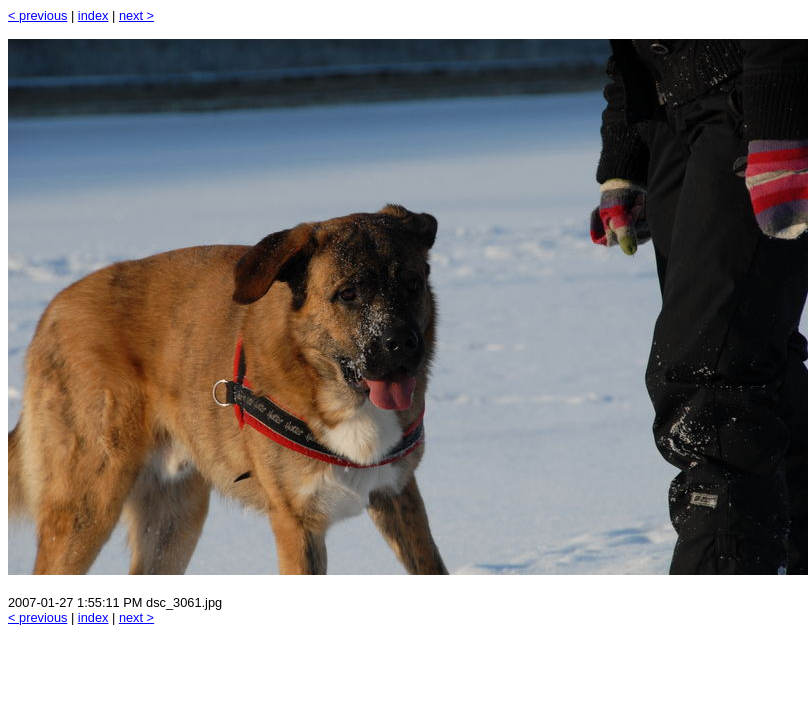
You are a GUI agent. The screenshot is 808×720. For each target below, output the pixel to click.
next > (136, 15)
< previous (37, 15)
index (93, 15)
